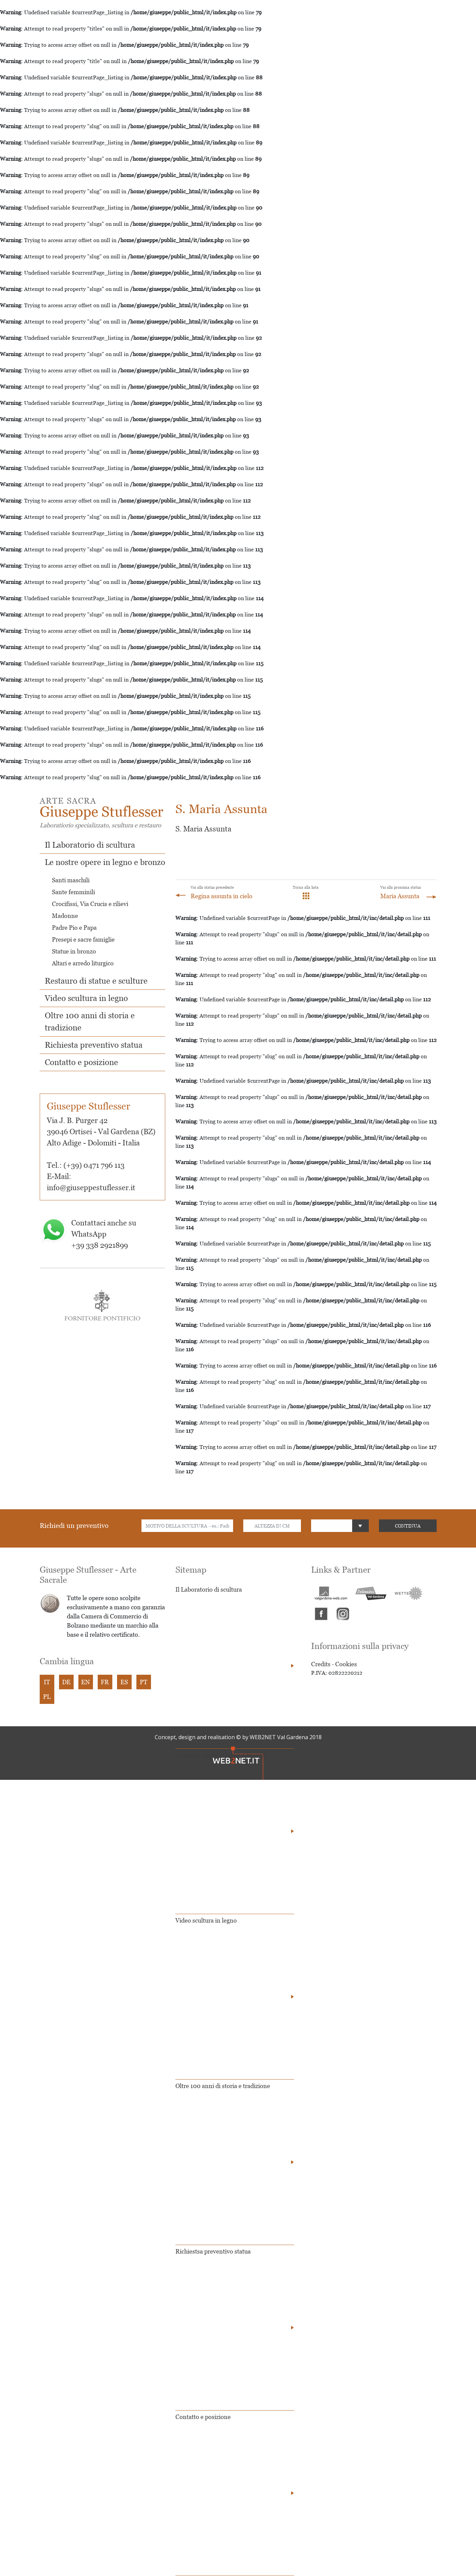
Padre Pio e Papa (74, 927)
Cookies (346, 1664)
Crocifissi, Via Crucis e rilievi (90, 903)
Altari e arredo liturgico (83, 963)
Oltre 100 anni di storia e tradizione (222, 2085)
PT (143, 1682)
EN (85, 1682)
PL (47, 1696)
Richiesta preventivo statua (93, 1045)
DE (66, 1682)
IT (47, 1682)
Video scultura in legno (86, 998)
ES (124, 1682)
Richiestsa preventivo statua (213, 2251)
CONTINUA (407, 1526)
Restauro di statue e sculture (96, 981)
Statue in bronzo (74, 951)
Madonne (65, 915)
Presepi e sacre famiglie (83, 939)
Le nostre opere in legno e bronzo (105, 862)
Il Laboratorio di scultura (90, 845)
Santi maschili (71, 880)
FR (105, 1682)
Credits (320, 1664)
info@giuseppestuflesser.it (91, 1187)
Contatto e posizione (81, 1062)
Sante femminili (73, 892)
